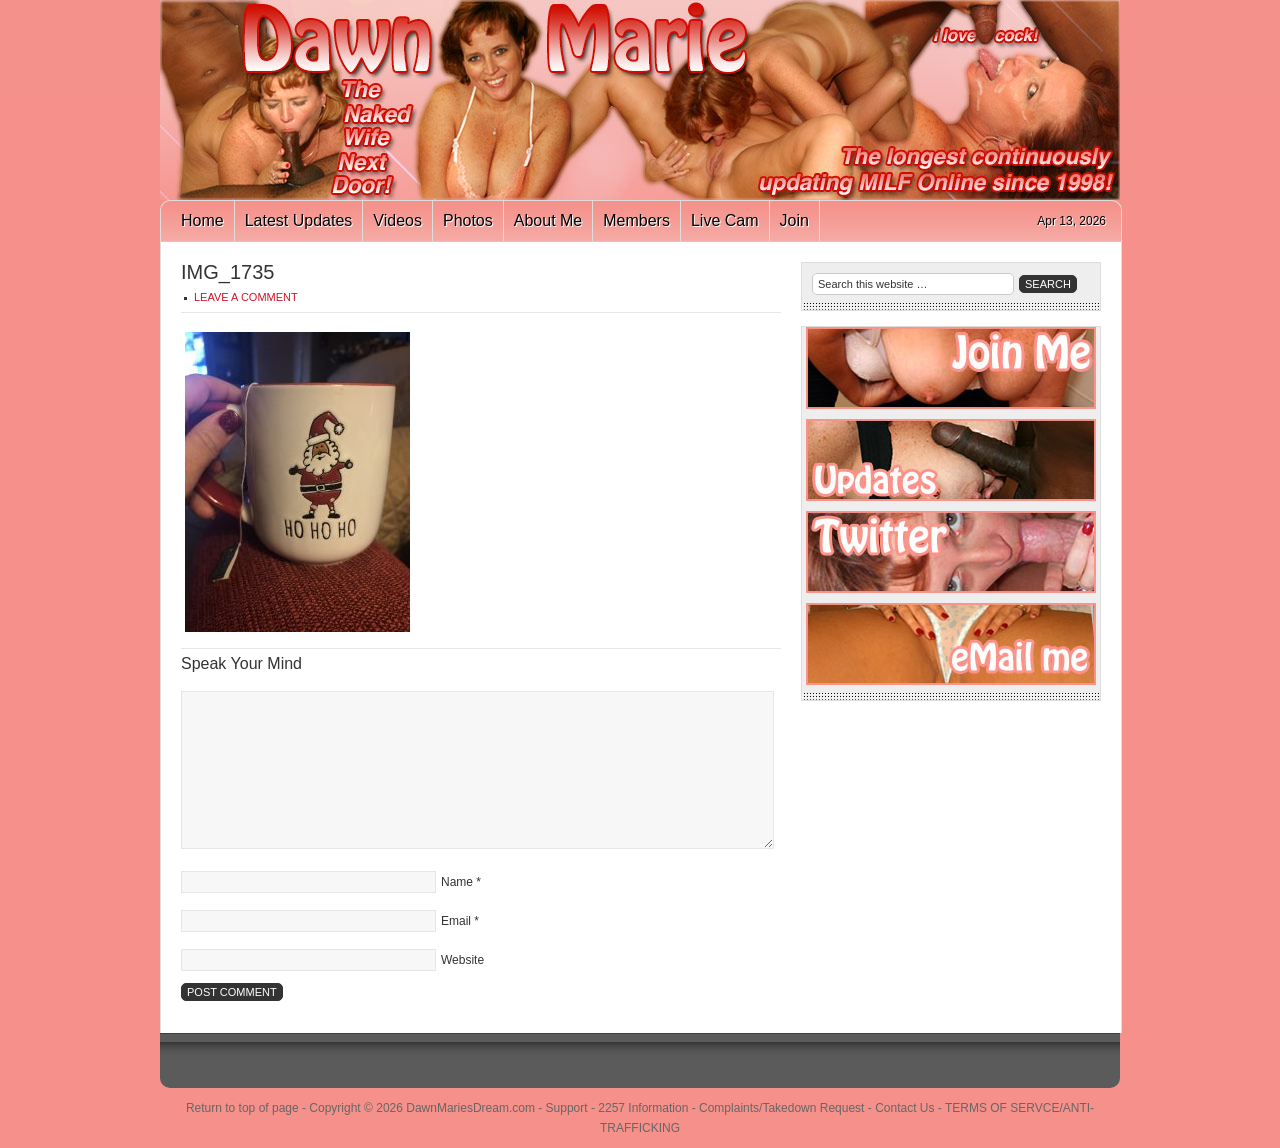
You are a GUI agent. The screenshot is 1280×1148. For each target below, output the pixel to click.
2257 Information (643, 1108)
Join (794, 220)
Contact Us (904, 1108)
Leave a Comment (246, 297)
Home (202, 220)
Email (456, 921)
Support (567, 1108)
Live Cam (725, 220)
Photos (468, 220)
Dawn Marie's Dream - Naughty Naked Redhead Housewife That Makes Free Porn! (640, 100)
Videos (397, 220)
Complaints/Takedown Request (781, 1108)
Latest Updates (299, 220)
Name (457, 882)
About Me (548, 220)
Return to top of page (242, 1108)
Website (462, 960)
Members (636, 220)
